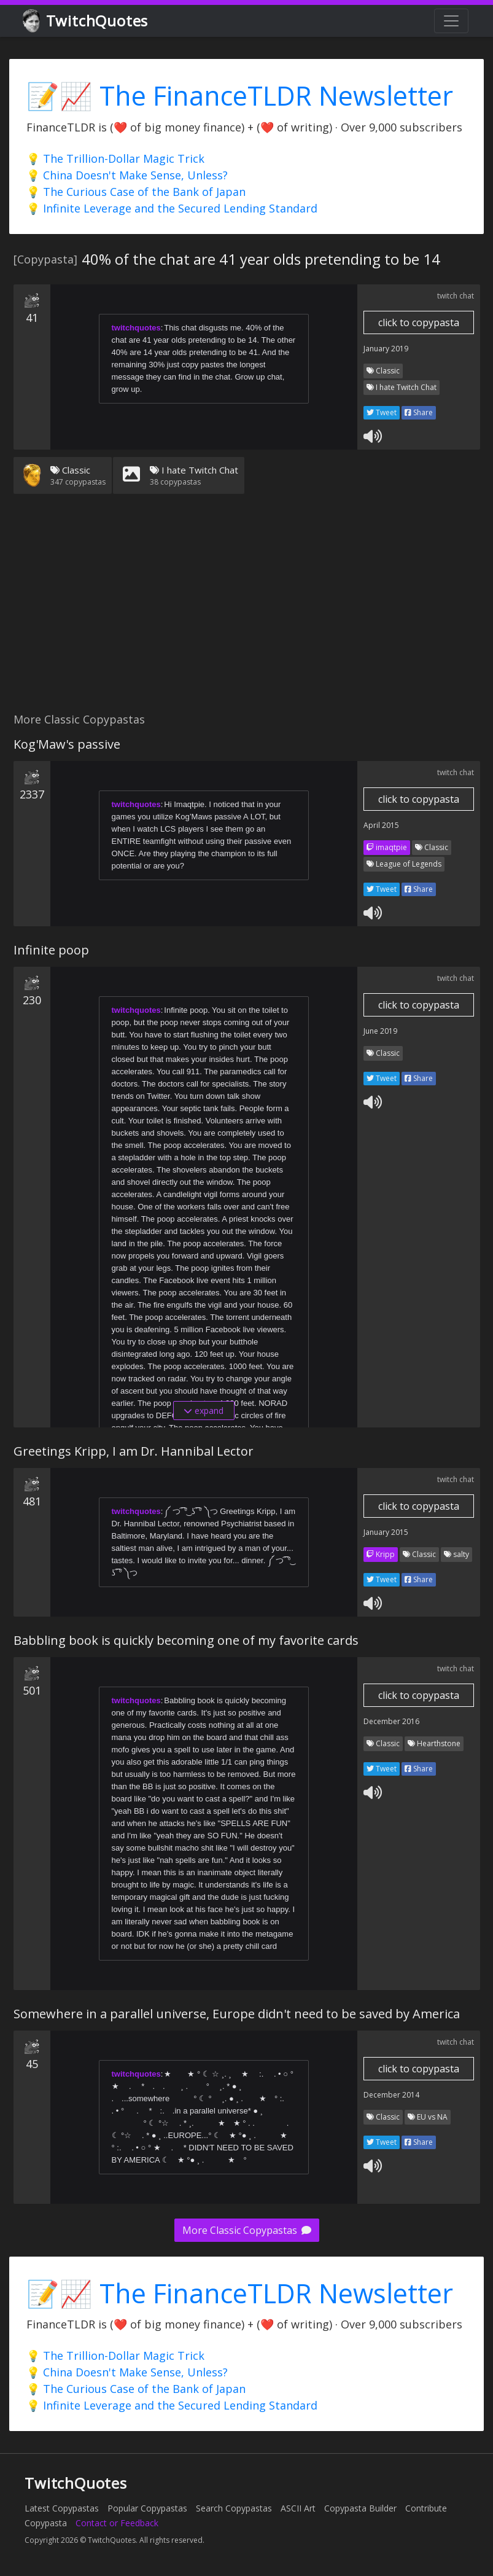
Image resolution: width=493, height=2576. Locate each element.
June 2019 (380, 1031)
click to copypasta (418, 322)
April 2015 (381, 825)
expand (203, 1410)
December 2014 (391, 2095)
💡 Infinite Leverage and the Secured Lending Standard (171, 208)
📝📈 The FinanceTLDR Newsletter (239, 95)
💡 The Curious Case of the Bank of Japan (136, 191)
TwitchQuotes (86, 21)
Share (419, 412)
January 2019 (385, 348)
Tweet (382, 412)
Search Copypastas (234, 2508)
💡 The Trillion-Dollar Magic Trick (115, 158)
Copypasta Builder (360, 2508)
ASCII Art (298, 2508)
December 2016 (391, 1721)
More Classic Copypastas (246, 2230)
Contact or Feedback (117, 2523)
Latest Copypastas (62, 2508)
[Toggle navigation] (451, 21)
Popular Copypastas (147, 2508)
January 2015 (385, 1532)
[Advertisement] (246, 611)
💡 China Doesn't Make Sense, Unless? (127, 175)
